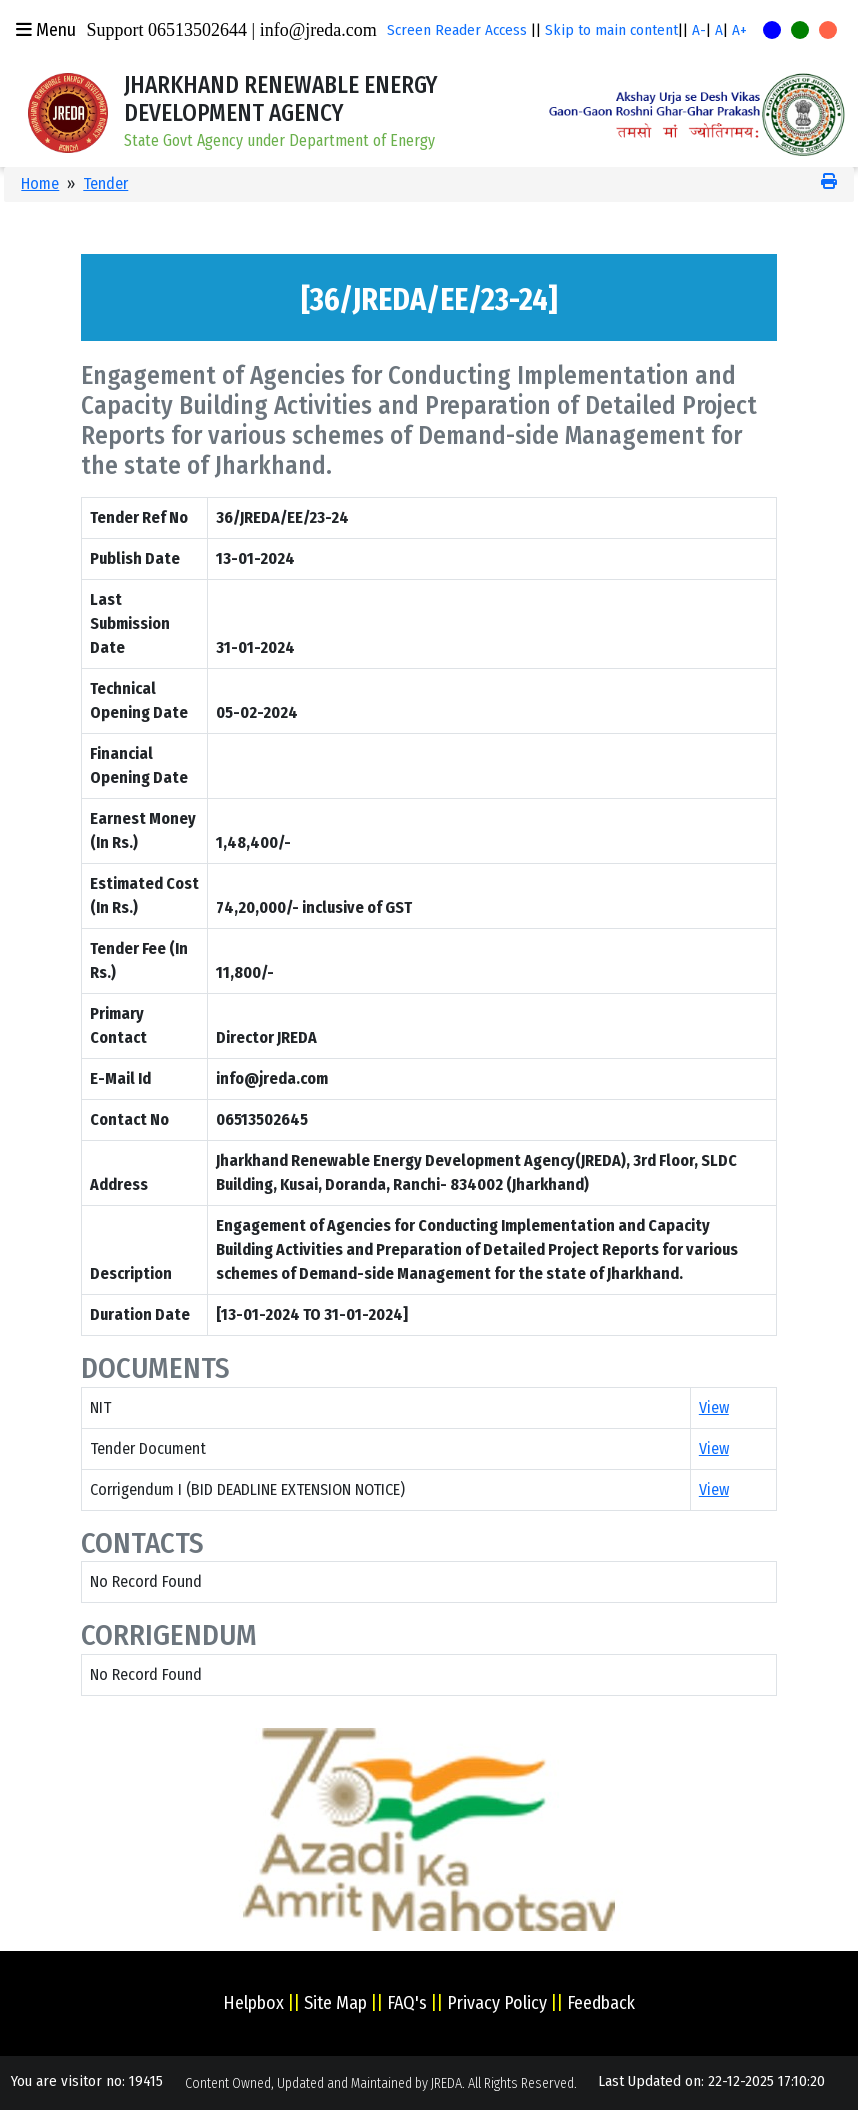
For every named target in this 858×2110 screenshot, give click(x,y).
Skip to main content (611, 30)
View (714, 1407)
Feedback (601, 2003)
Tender (105, 183)
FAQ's (407, 2003)
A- (699, 30)
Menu (46, 30)
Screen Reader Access (457, 30)
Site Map (335, 2003)
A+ (739, 30)
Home (40, 183)
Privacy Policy (497, 2003)
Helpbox (253, 2003)
